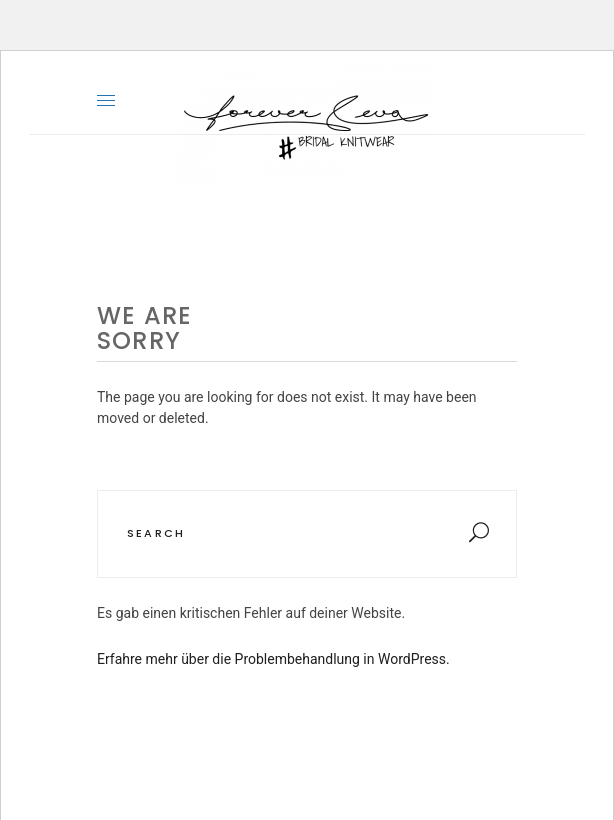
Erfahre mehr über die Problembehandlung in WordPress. (273, 659)
